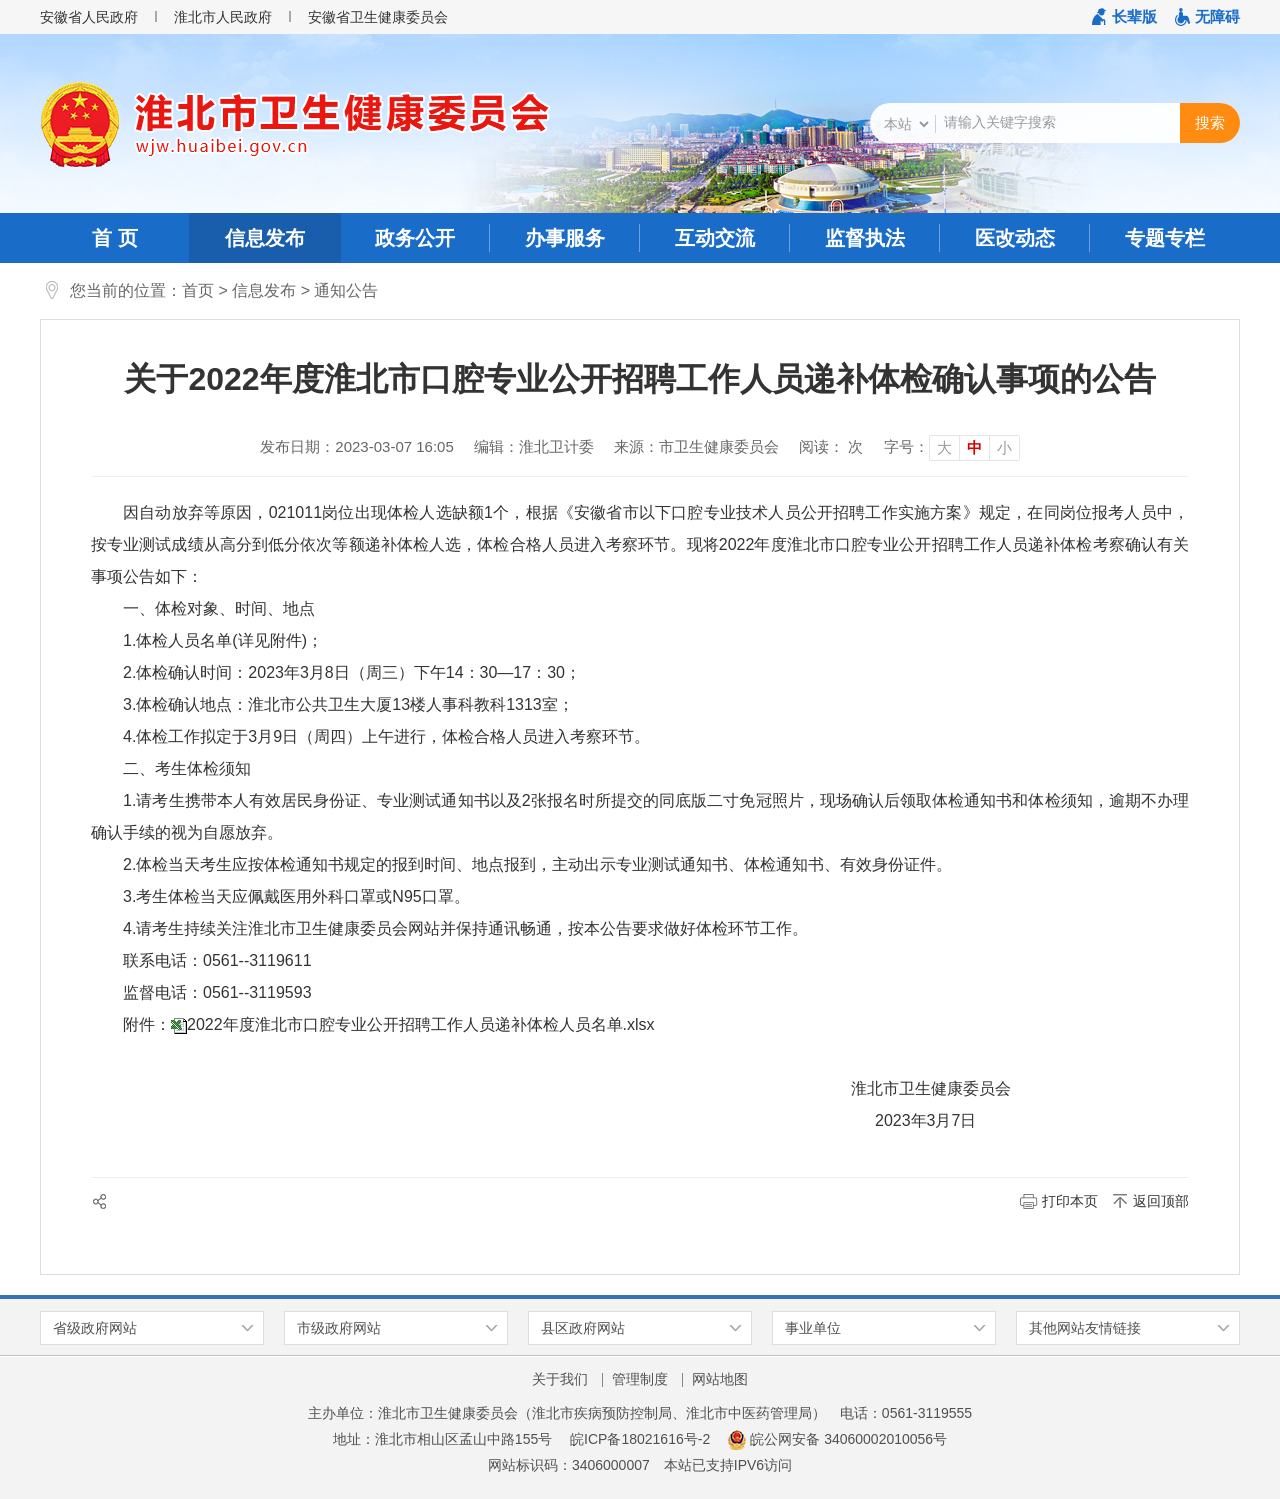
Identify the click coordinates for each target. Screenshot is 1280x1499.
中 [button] (974, 447)
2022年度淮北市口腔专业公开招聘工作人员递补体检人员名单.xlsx (421, 1024)
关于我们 (560, 1379)
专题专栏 (1165, 238)
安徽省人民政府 (89, 17)
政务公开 (415, 238)
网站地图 (720, 1379)
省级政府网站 (95, 1328)
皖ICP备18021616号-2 (640, 1439)
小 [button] (1004, 447)
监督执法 (865, 238)
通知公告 (346, 290)
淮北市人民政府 (223, 17)
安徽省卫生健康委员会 (378, 17)
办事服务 (565, 238)
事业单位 (813, 1328)
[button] (1124, 17)
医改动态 (1015, 238)
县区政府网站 (583, 1328)
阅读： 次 (831, 446)
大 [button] (944, 447)
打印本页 (1070, 1201)
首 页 (115, 238)
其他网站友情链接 (1085, 1328)
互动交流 (715, 238)
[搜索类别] (906, 124)
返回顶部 (1161, 1201)
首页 (198, 290)
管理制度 (640, 1379)
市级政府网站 (339, 1328)
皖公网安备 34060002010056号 (837, 1439)
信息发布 (265, 238)
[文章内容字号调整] (952, 447)
